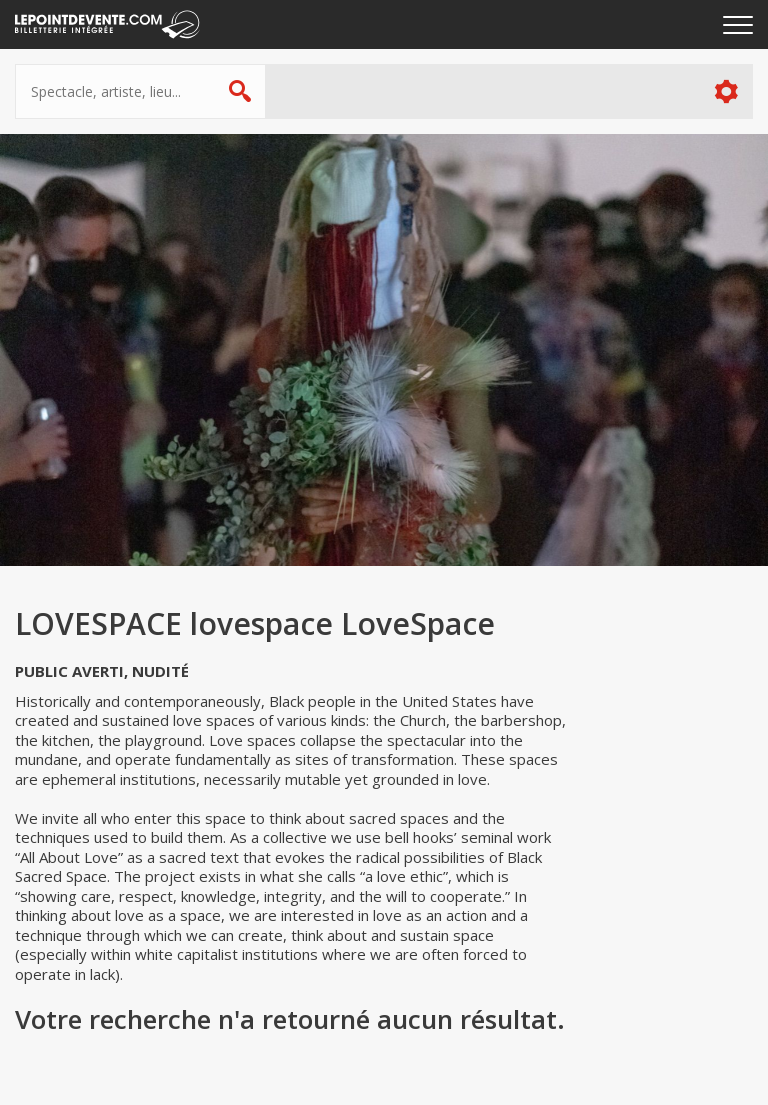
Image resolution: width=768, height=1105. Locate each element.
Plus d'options (725, 91)
